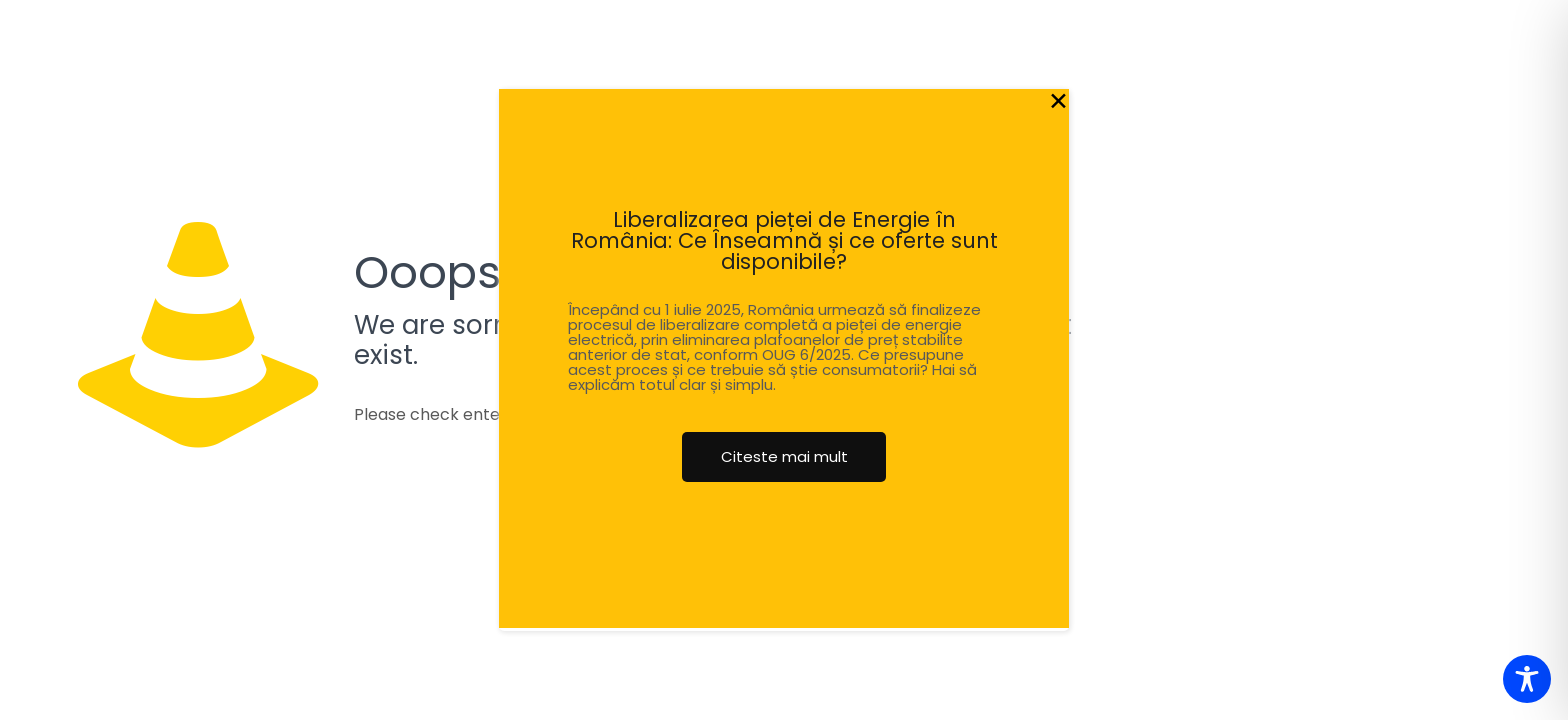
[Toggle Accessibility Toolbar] (1527, 679)
